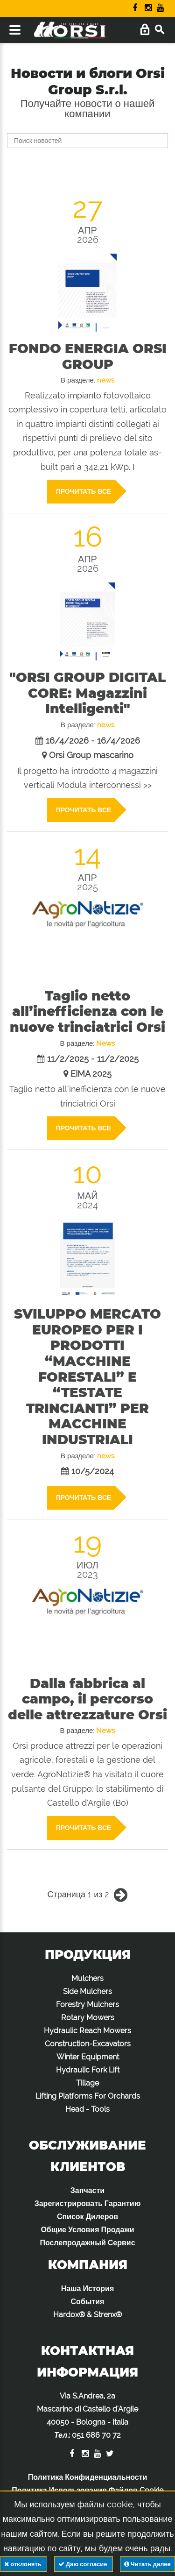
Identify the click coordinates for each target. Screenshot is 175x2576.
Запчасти (87, 2190)
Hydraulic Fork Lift (87, 2069)
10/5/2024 (92, 1471)
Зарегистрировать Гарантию (88, 2203)
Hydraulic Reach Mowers (87, 2030)
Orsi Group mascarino (91, 755)
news (105, 380)
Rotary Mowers (87, 2017)
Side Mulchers (87, 1991)
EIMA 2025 (91, 1074)
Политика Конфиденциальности (87, 2477)
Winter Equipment (87, 2056)
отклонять (23, 2564)
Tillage (87, 2083)
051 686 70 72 (96, 2435)
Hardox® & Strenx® (87, 2314)
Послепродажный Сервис (87, 2242)
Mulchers (87, 1978)
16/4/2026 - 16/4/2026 (93, 740)
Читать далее (147, 2564)
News (105, 1043)
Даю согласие (83, 2564)
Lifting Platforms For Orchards (87, 2096)
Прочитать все (85, 492)
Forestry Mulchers (87, 2004)
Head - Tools (87, 2109)
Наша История (87, 2288)
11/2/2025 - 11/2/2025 (93, 1059)
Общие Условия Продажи (87, 2229)
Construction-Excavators (88, 2043)
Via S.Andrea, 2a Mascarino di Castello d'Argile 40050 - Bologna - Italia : (87, 2415)
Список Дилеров (87, 2216)
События (88, 2301)
